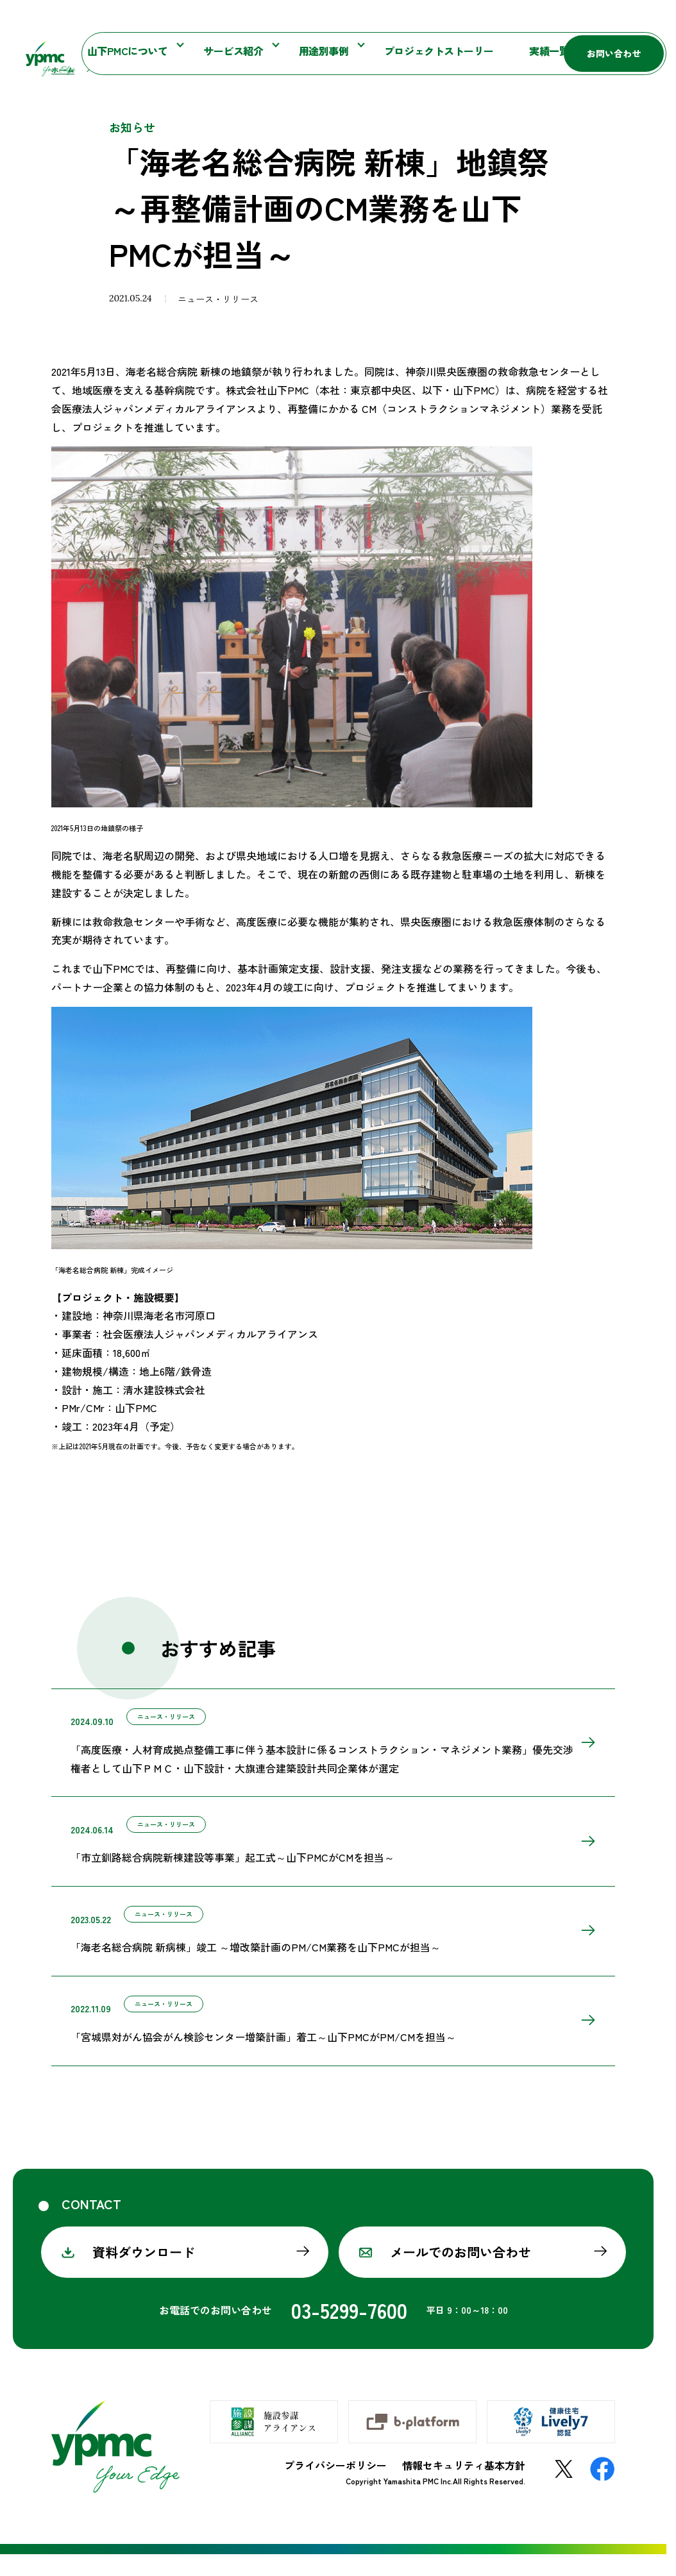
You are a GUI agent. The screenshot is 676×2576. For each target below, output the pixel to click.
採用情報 (548, 55)
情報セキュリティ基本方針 (463, 2487)
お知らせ (365, 21)
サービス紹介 (226, 55)
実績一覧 (481, 55)
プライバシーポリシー (335, 2487)
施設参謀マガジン (443, 21)
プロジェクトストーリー (394, 55)
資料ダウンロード (143, 2273)
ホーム (62, 92)
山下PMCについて (138, 55)
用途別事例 (300, 55)
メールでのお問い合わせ (460, 2273)
